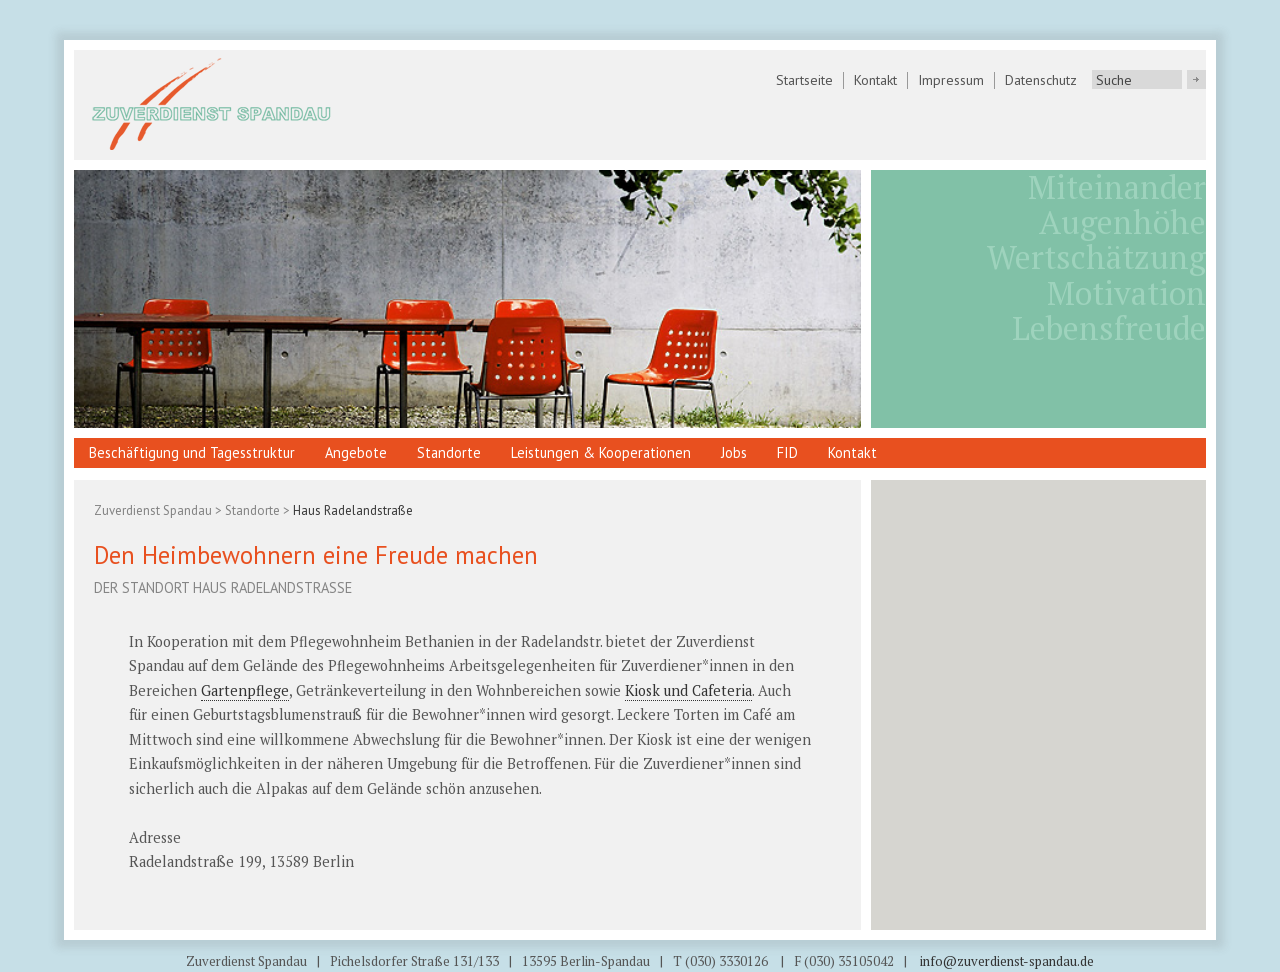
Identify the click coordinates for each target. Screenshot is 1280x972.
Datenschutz (1041, 80)
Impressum (951, 80)
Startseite (804, 80)
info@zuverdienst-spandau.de (1005, 961)
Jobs (734, 452)
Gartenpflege (245, 690)
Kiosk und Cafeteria (688, 690)
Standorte (449, 452)
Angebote (356, 452)
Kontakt (875, 80)
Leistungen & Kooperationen (601, 452)
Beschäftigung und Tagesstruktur (192, 452)
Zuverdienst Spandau (153, 510)
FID (787, 452)
